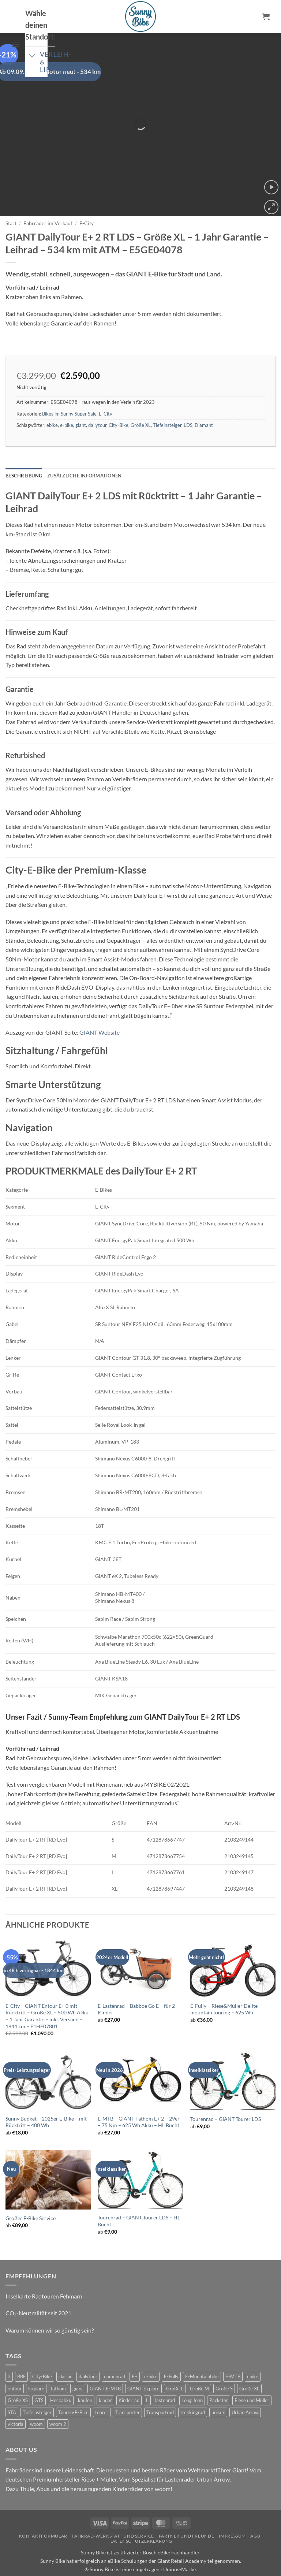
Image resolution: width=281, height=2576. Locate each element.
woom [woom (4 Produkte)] (36, 2404)
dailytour (97, 405)
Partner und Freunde (186, 2516)
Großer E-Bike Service (30, 2198)
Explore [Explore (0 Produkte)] (36, 2368)
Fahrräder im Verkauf (47, 203)
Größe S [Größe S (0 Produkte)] (224, 2368)
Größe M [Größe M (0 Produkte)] (199, 2368)
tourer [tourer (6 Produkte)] (101, 2392)
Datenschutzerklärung (141, 2521)
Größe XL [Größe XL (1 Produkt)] (249, 2368)
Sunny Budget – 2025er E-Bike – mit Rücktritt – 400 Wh (46, 2101)
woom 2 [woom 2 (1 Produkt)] (57, 2404)
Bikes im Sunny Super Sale (69, 394)
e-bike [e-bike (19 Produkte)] (150, 2357)
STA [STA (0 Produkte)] (12, 2392)
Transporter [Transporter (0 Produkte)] (127, 2392)
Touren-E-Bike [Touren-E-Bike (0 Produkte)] (73, 2392)
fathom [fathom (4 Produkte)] (58, 2368)
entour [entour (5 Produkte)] (15, 2368)
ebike (52, 405)
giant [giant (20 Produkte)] (77, 2368)
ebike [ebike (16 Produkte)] (252, 2357)
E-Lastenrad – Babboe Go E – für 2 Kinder (136, 1989)
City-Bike (118, 405)
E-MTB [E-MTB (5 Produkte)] (232, 2357)
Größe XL (141, 405)
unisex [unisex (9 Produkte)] (218, 2392)
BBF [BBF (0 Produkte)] (21, 2357)
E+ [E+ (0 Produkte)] (135, 2357)
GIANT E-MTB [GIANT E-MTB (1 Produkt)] (105, 2368)
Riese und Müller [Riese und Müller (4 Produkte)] (252, 2380)
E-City (86, 203)
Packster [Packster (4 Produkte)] (218, 2380)
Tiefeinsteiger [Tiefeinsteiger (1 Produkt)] (37, 2392)
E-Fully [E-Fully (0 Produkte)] (171, 2357)
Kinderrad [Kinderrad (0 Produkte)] (129, 2380)
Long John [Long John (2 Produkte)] (192, 2380)
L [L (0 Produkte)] (147, 2380)
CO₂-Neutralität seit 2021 (38, 2293)
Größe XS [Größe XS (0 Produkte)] (18, 2380)
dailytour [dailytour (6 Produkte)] (88, 2357)
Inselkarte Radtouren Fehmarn (43, 2275)
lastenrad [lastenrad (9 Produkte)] (165, 2380)
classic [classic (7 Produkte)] (65, 2357)
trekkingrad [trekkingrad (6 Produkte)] (192, 2392)
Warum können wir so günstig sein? (49, 2310)
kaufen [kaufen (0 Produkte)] (85, 2380)
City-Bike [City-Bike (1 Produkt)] (42, 2357)
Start (10, 203)
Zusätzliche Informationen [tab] (84, 456)
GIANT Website (99, 1012)
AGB (255, 2516)
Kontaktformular (43, 2516)
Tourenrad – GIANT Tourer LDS (225, 2099)
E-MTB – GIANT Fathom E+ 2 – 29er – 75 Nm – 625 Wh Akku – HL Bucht (139, 2101)
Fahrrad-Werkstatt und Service (113, 2516)
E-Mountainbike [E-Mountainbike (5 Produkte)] (202, 2357)
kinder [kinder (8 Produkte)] (105, 2380)
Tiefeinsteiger (167, 405)
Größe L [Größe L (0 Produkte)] (174, 2368)
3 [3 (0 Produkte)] (9, 2357)
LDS (188, 405)
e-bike (66, 405)
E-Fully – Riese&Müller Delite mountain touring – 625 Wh (224, 1989)
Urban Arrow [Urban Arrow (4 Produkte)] (245, 2392)
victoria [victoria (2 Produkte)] (15, 2404)
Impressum (232, 2516)
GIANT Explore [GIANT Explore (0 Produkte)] (143, 2368)
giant (80, 405)
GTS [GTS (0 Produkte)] (39, 2380)
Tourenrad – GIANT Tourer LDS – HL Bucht (139, 2201)
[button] (15, 44)
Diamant (204, 405)
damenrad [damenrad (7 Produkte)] (114, 2357)
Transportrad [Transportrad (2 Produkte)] (160, 2392)
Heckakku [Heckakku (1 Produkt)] (60, 2380)
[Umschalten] (32, 56)
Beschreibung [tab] (23, 456)
